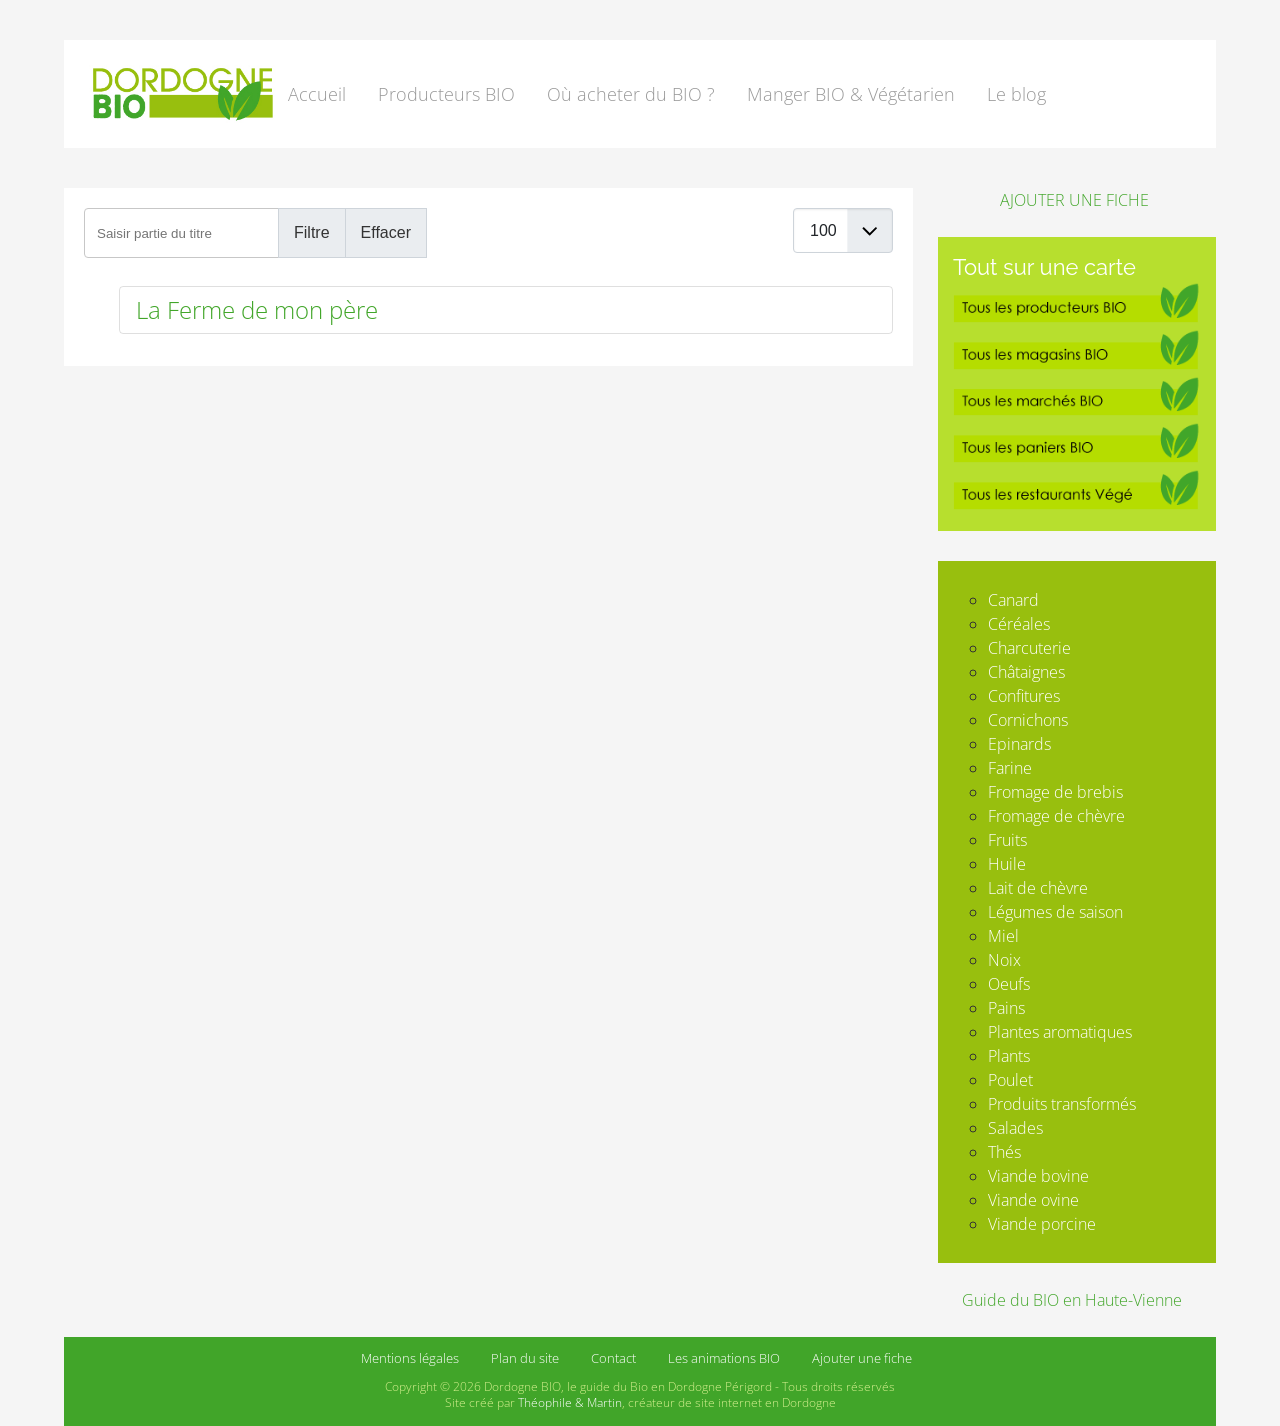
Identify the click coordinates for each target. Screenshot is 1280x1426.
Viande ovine (1033, 1200)
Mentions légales (410, 1358)
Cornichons (1028, 720)
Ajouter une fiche (862, 1358)
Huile (1007, 864)
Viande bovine (1038, 1176)
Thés (1004, 1152)
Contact (613, 1358)
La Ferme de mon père (257, 309)
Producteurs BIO (446, 94)
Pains (1006, 1008)
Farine (1010, 768)
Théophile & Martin (570, 1402)
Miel (1003, 936)
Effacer (386, 232)
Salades (1015, 1128)
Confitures (1024, 696)
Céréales (1019, 624)
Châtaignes (1026, 672)
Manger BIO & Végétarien (851, 94)
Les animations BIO (724, 1358)
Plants (1009, 1056)
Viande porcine (1042, 1224)
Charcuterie (1029, 648)
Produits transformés (1062, 1104)
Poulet (1010, 1080)
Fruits (1007, 840)
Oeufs (1009, 984)
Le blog (1016, 94)
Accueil (317, 94)
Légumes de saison (1055, 912)
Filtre (312, 232)
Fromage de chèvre (1056, 816)
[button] (635, 94)
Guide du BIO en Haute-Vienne (1072, 1300)
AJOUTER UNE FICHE (1072, 200)
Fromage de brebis (1055, 792)
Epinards (1019, 744)
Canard (1013, 600)
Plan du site (525, 1358)
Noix (1004, 960)
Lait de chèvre (1038, 888)
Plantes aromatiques (1060, 1032)
